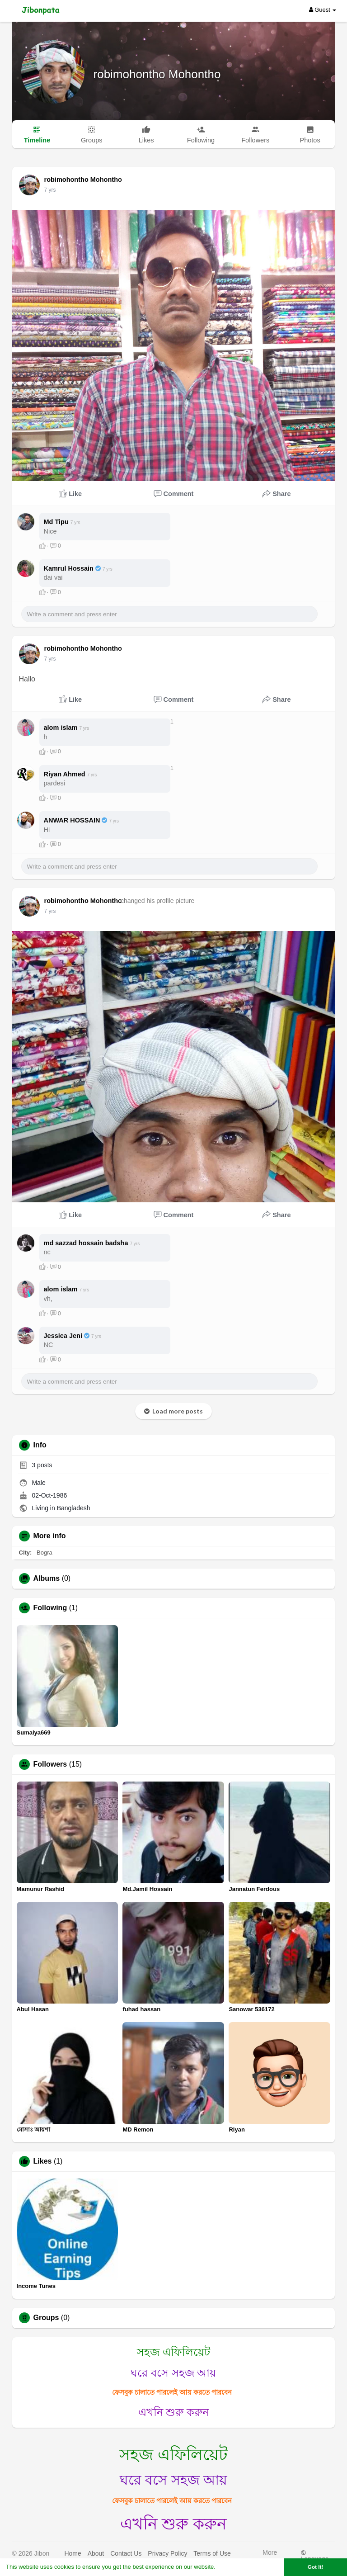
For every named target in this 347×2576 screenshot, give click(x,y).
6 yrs (50, 190)
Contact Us (125, 2553)
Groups (46, 2317)
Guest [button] (323, 9)
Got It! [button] (315, 2567)
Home (72, 2553)
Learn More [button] (233, 2566)
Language (314, 2556)
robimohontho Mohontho (157, 74)
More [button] (270, 2554)
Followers (50, 1764)
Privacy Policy (167, 2553)
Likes (42, 2161)
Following (50, 1608)
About (96, 2553)
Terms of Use (211, 2553)
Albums (46, 1578)
